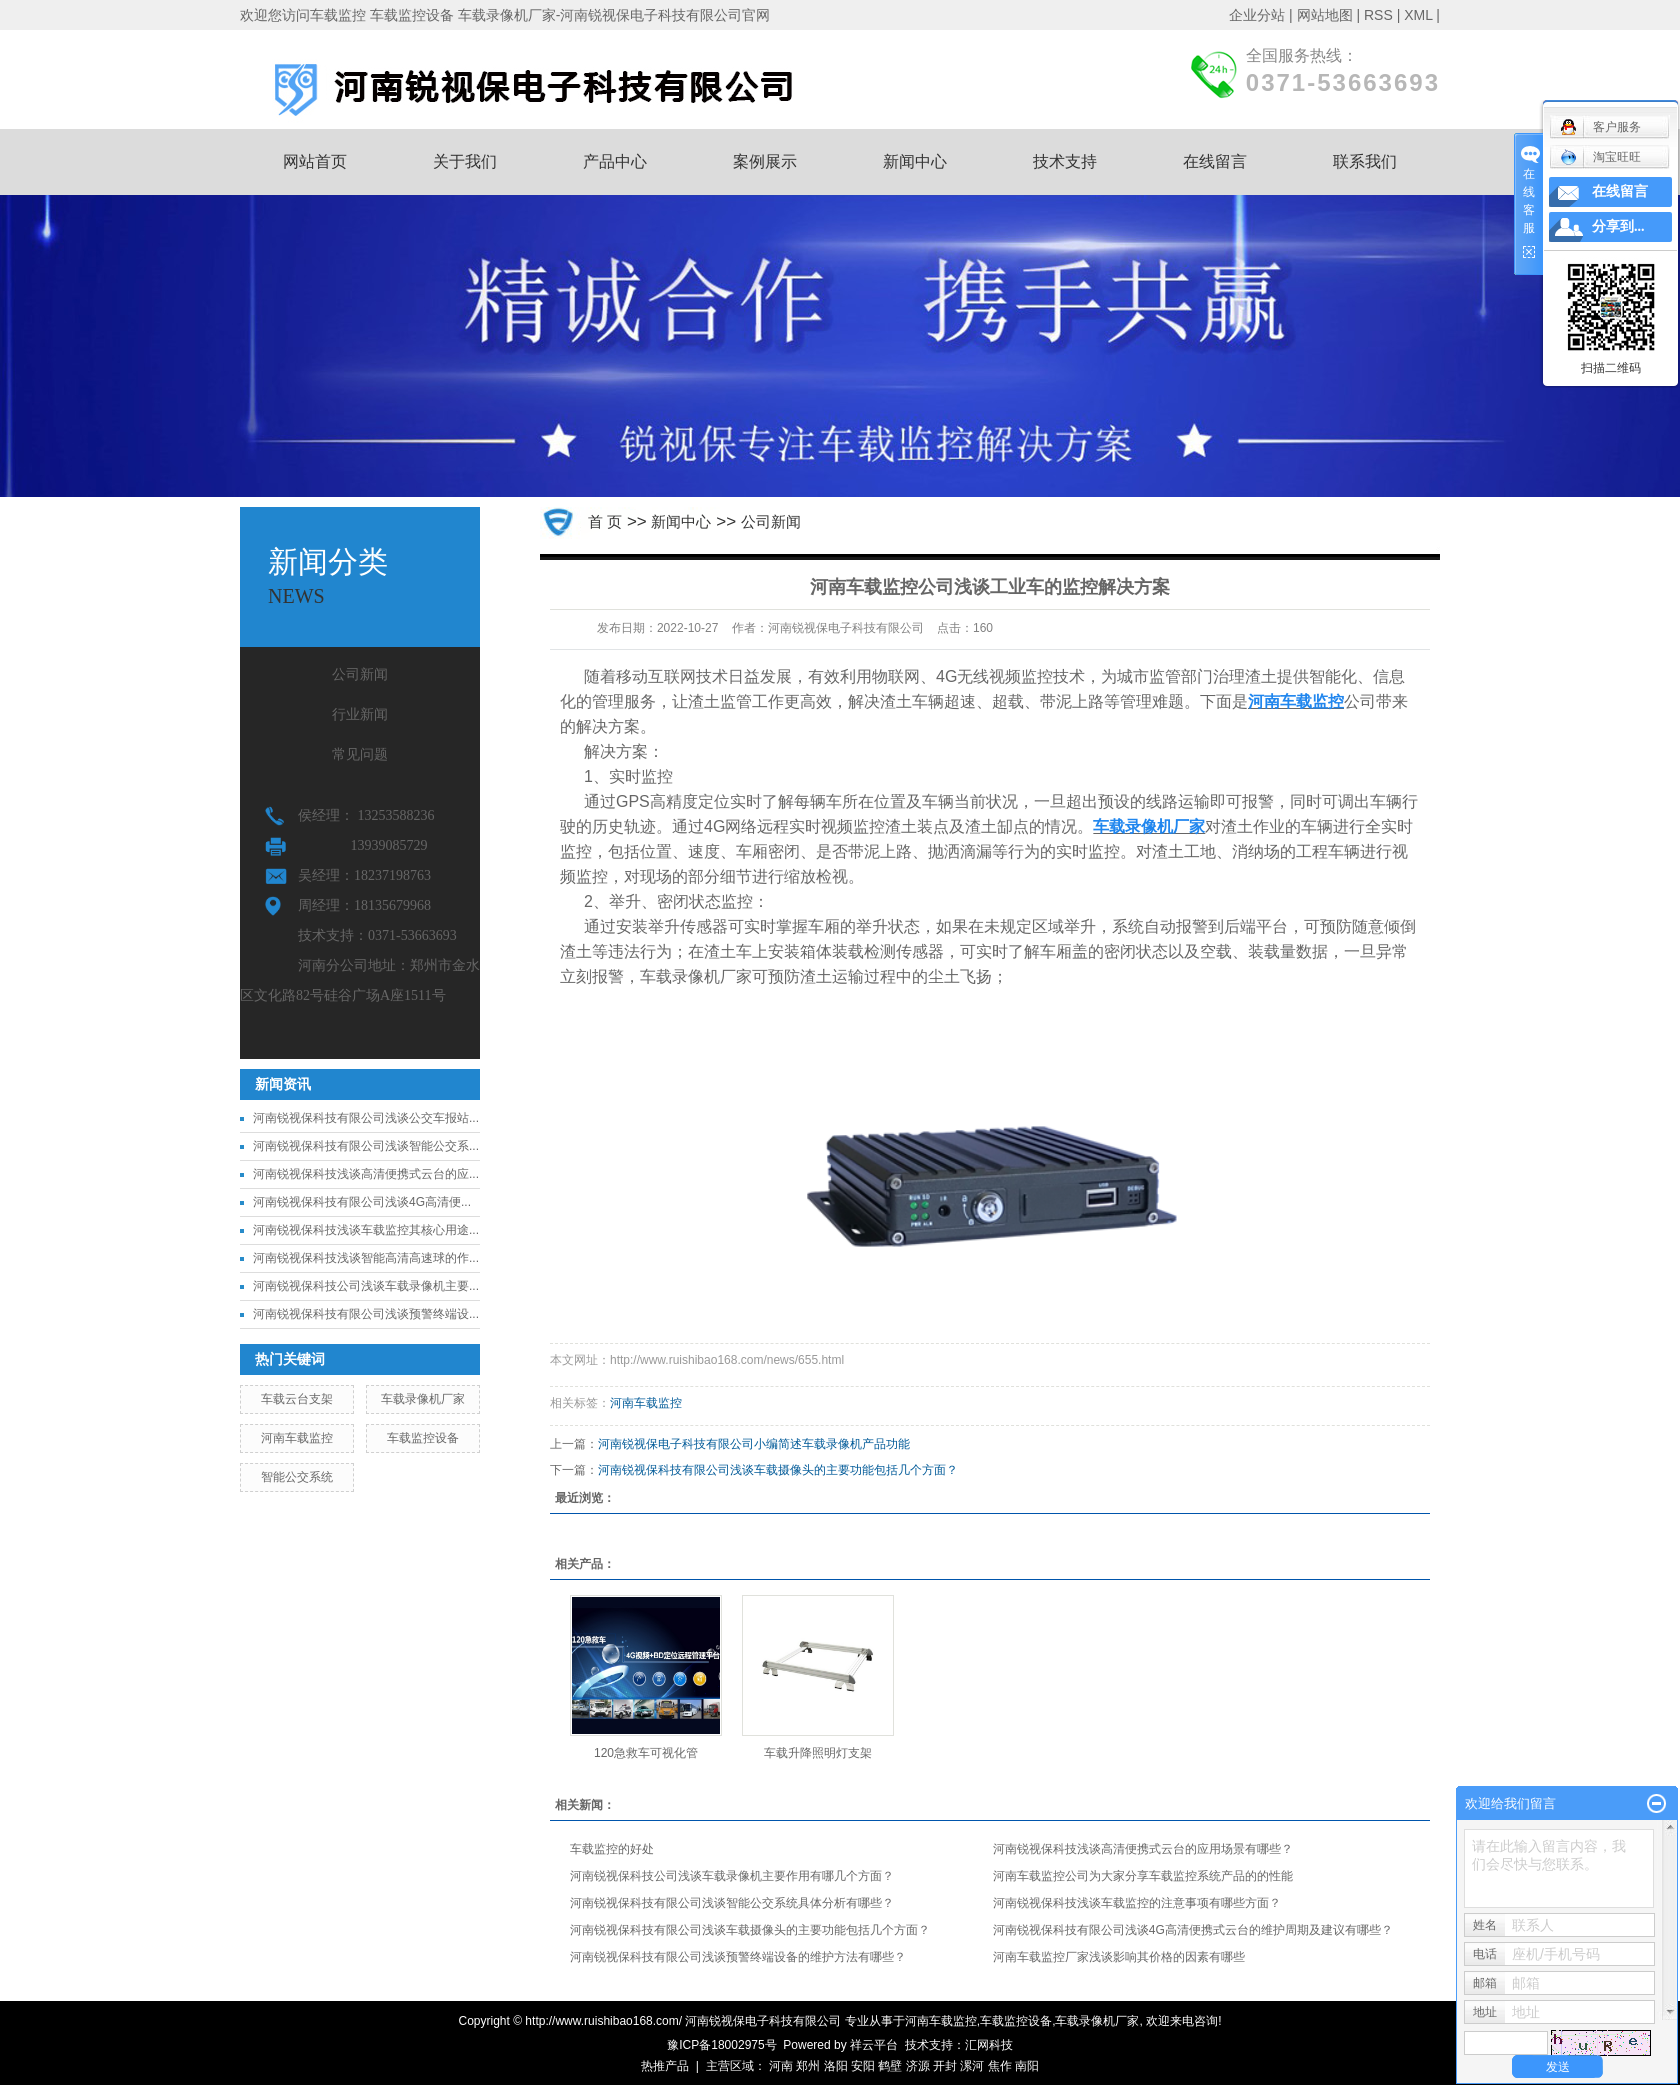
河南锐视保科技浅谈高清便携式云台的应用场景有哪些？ (1143, 1849)
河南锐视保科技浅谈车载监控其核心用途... (366, 1230)
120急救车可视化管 (646, 1753)
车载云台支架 (297, 1399)
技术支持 (1065, 161)
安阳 (863, 2066)
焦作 (1000, 2066)
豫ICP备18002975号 (721, 2045)
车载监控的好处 (612, 1849)
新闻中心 (915, 161)
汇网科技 (989, 2045)
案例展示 (765, 161)
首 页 (605, 521)
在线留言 (1215, 161)
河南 (781, 2066)
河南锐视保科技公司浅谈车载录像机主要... (366, 1286)
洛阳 (836, 2066)
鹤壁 (890, 2066)
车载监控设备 (423, 1438)
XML (1418, 15)
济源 (918, 2066)
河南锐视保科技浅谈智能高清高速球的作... (366, 1258)
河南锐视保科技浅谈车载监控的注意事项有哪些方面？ (1137, 1903)
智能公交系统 (297, 1477)
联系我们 (1365, 161)
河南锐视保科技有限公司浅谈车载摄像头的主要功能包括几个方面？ (778, 1470)
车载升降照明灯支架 (818, 1753)
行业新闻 (360, 714)
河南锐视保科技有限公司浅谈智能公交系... (366, 1146)
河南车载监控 (297, 1438)
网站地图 (1325, 15)
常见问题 (360, 754)
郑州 (808, 2066)
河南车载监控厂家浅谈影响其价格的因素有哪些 (1119, 1957)
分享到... (1618, 226)
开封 (945, 2066)
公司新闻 (360, 674)
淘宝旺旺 (1600, 157)
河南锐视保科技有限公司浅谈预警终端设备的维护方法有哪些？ (738, 1957)
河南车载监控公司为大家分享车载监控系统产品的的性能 (1143, 1876)
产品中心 (615, 161)
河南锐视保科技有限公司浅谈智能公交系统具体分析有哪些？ (732, 1903)
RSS (1378, 15)
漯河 (972, 2066)
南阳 (1027, 2066)
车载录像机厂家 (423, 1399)
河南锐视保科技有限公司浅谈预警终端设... (366, 1314)
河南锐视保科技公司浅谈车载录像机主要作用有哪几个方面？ (732, 1876)
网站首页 (315, 161)
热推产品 (665, 2066)
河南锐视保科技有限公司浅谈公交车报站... (366, 1118)
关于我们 (465, 161)
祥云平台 (874, 2045)
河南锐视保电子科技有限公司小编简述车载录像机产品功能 (754, 1444)
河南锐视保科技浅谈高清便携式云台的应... (366, 1174)
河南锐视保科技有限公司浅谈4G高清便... (362, 1202)
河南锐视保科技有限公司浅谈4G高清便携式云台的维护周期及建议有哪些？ (1193, 1930)
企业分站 (1257, 15)
